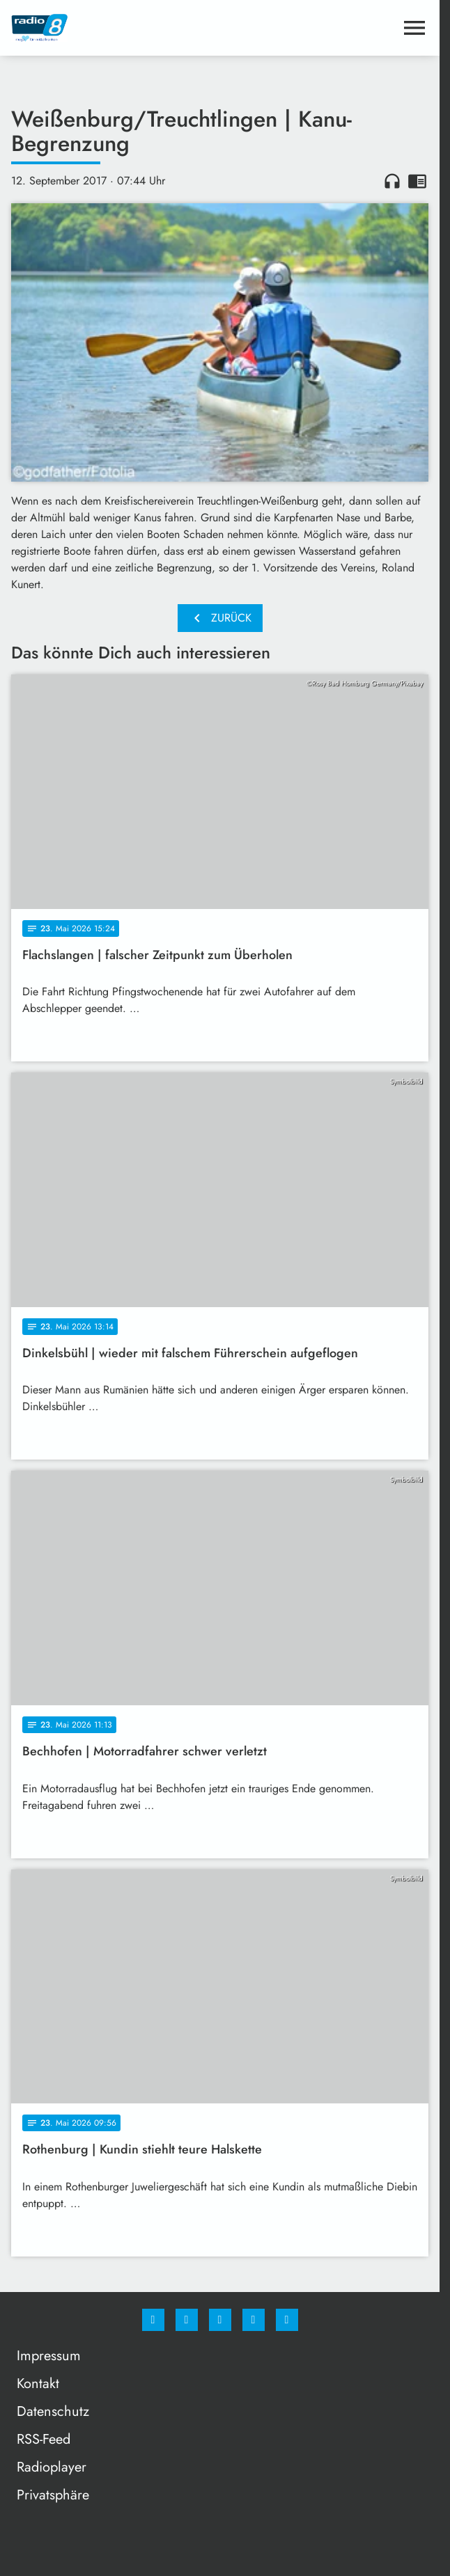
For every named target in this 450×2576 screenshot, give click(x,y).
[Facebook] (153, 2320)
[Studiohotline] (253, 2320)
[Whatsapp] (220, 2320)
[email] (287, 2320)
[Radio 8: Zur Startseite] (115, 28)
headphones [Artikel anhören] (392, 181)
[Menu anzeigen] (414, 28)
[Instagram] (187, 2320)
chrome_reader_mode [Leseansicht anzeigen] (417, 181)
